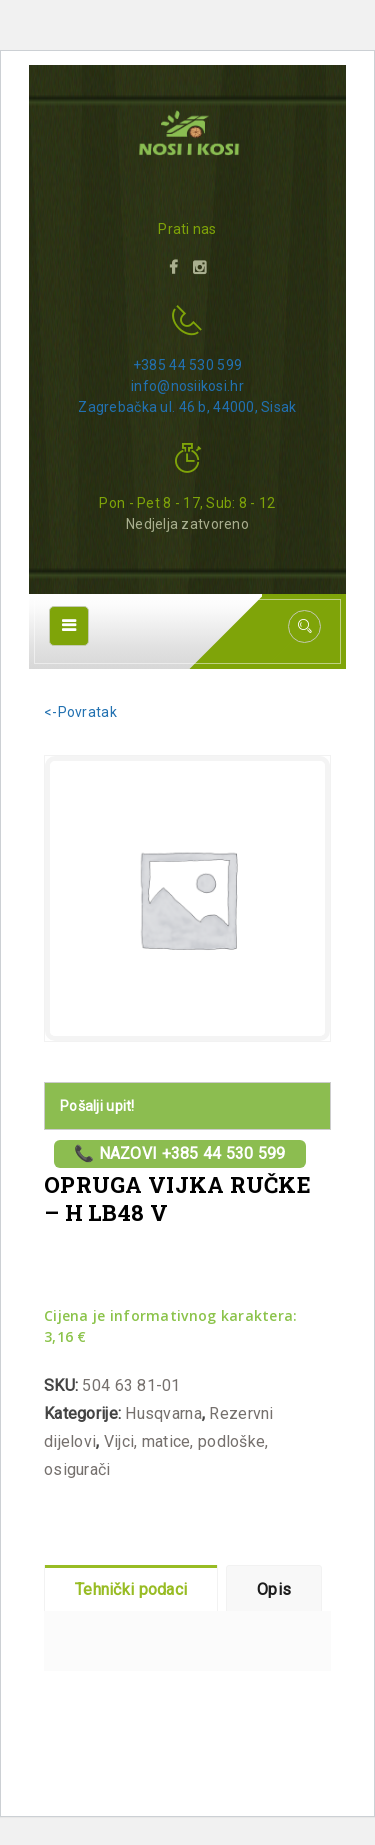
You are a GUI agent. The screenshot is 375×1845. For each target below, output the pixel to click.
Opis (274, 1589)
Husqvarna (163, 1413)
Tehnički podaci (131, 1589)
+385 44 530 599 (187, 365)
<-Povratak (80, 712)
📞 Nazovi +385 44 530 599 (180, 1153)
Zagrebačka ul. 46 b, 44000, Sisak (187, 407)
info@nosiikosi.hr (187, 386)
